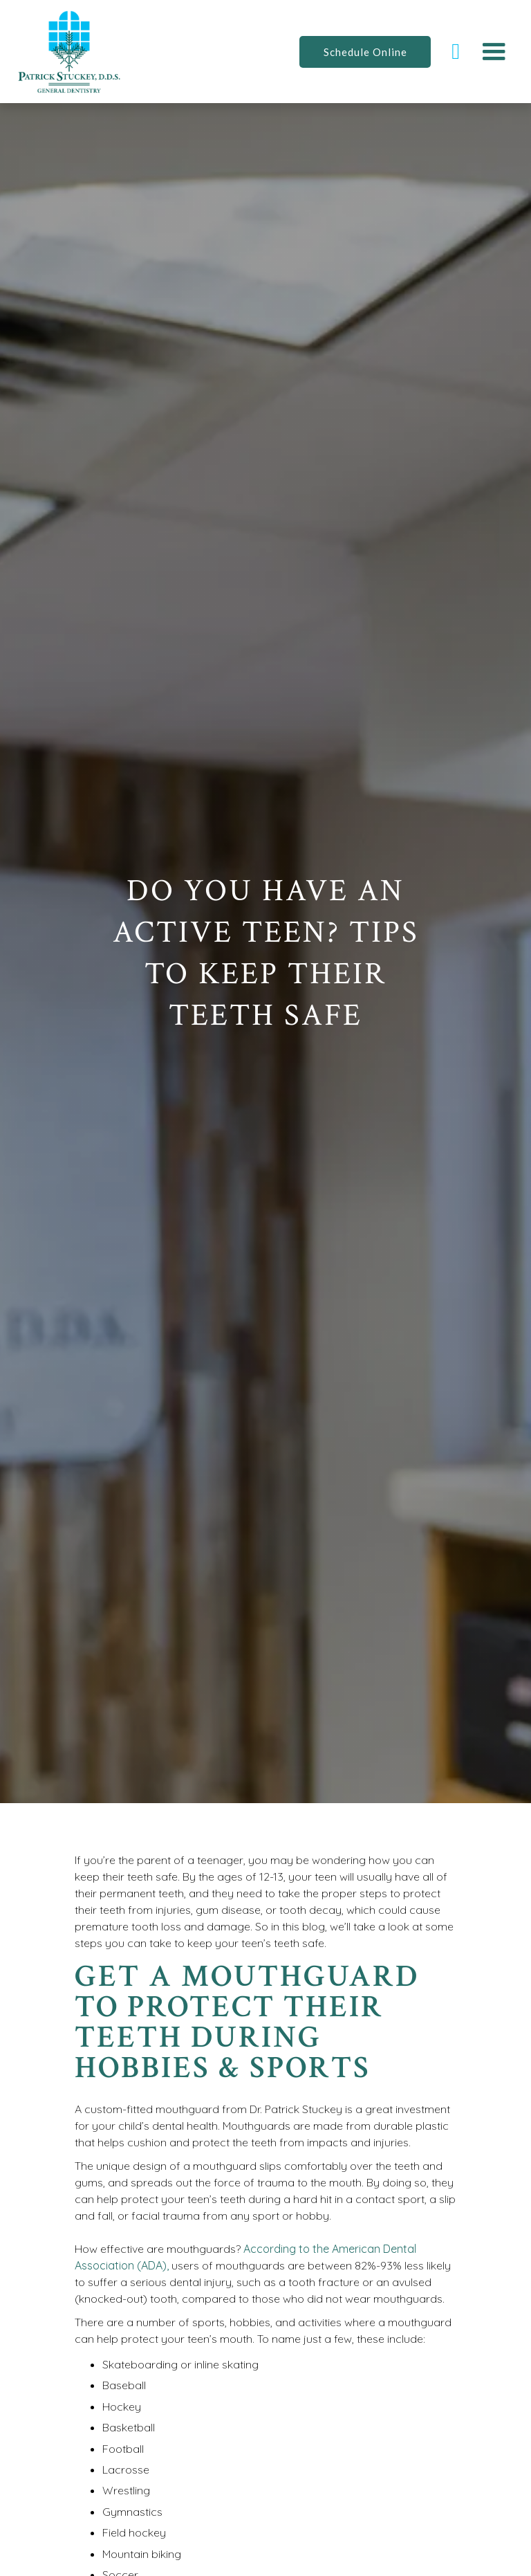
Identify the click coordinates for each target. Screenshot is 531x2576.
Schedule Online (365, 52)
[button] (493, 51)
